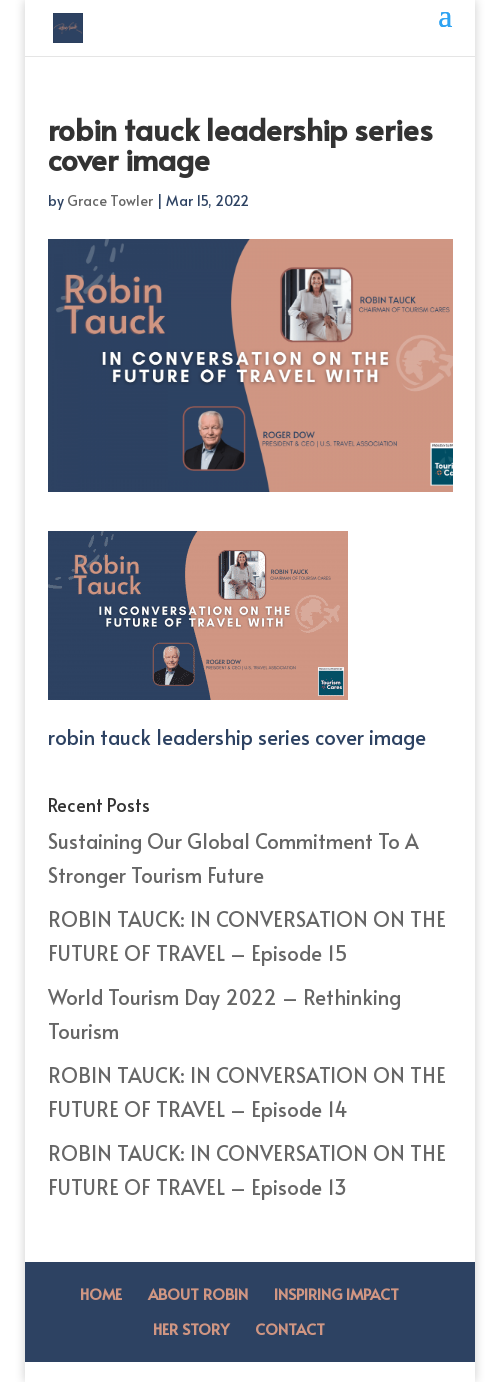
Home (101, 1293)
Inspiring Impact (336, 1293)
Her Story (191, 1328)
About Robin (198, 1293)
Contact (290, 1328)
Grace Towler (110, 200)
